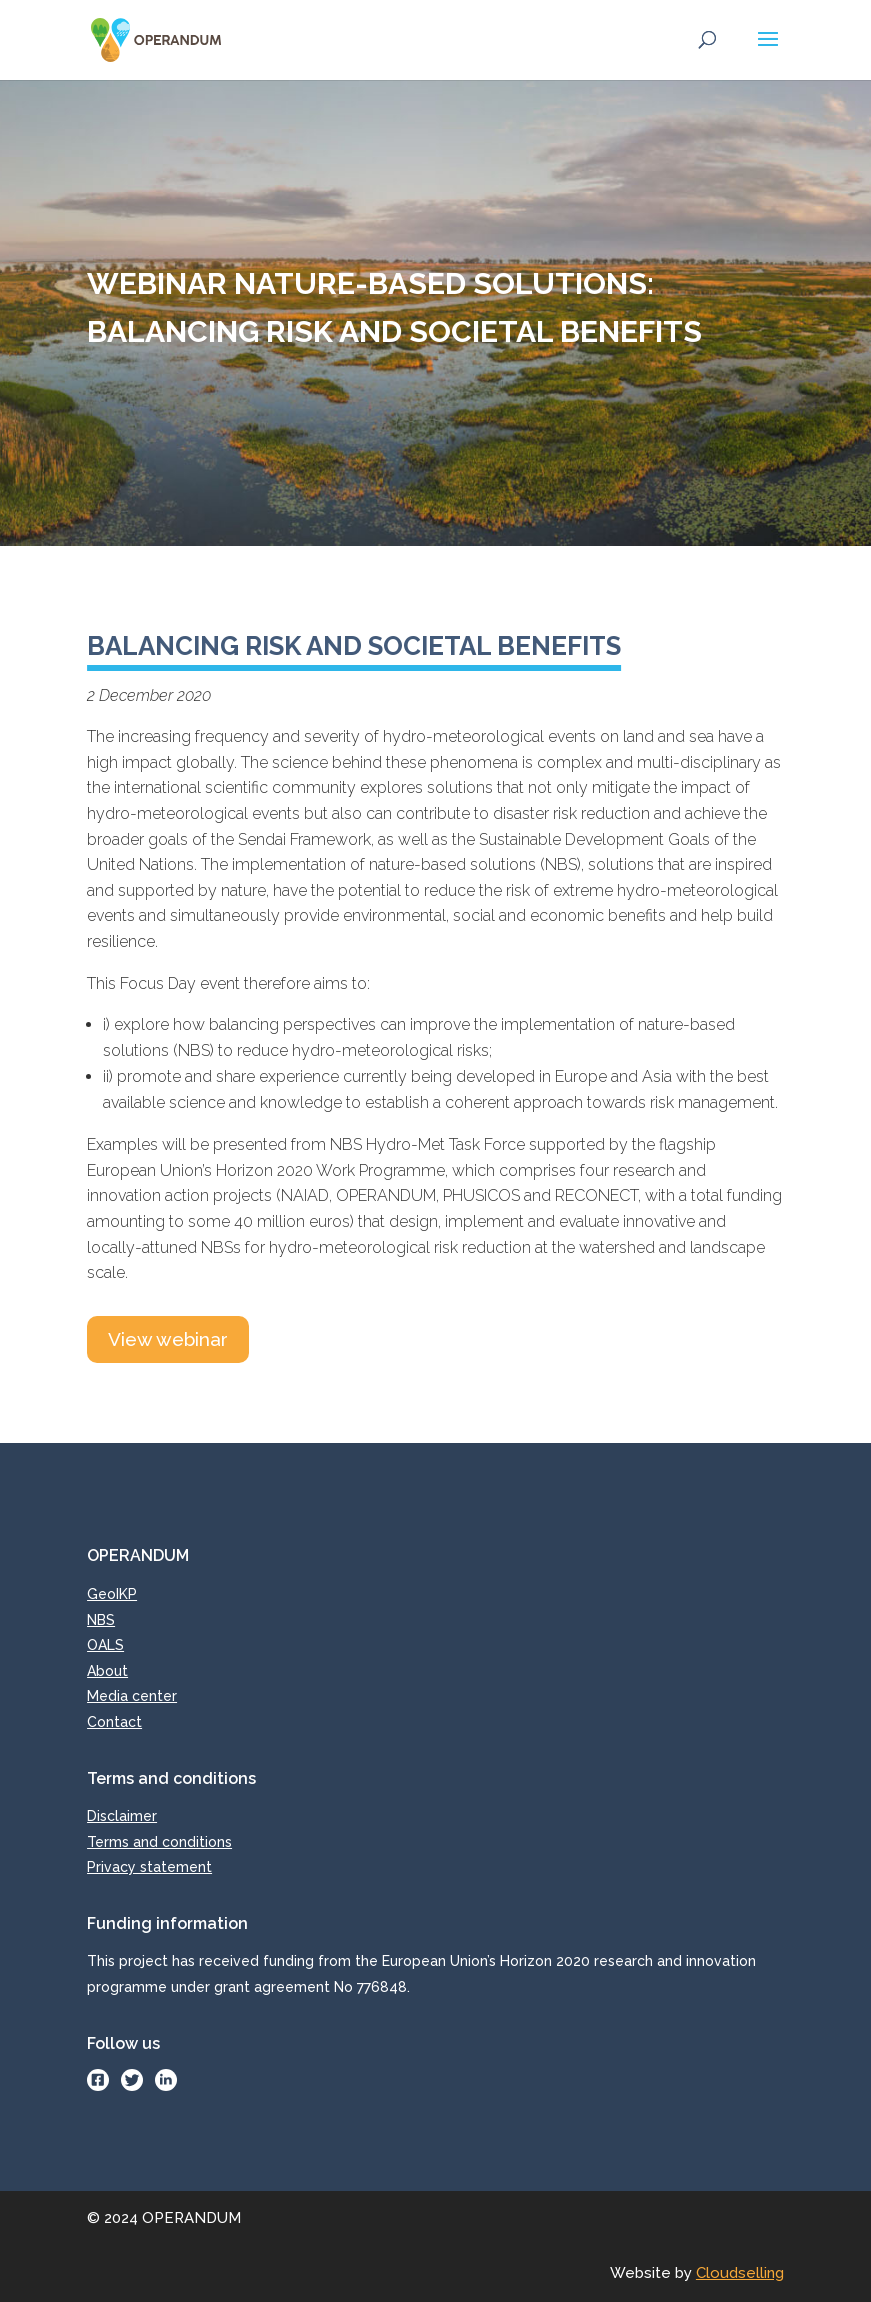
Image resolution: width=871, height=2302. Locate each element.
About (107, 1671)
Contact (114, 1722)
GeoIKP (112, 1594)
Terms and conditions (159, 1842)
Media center (132, 1696)
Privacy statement (149, 1867)
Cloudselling (740, 2273)
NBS (101, 1620)
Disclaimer (122, 1816)
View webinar (168, 1339)
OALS (105, 1645)
